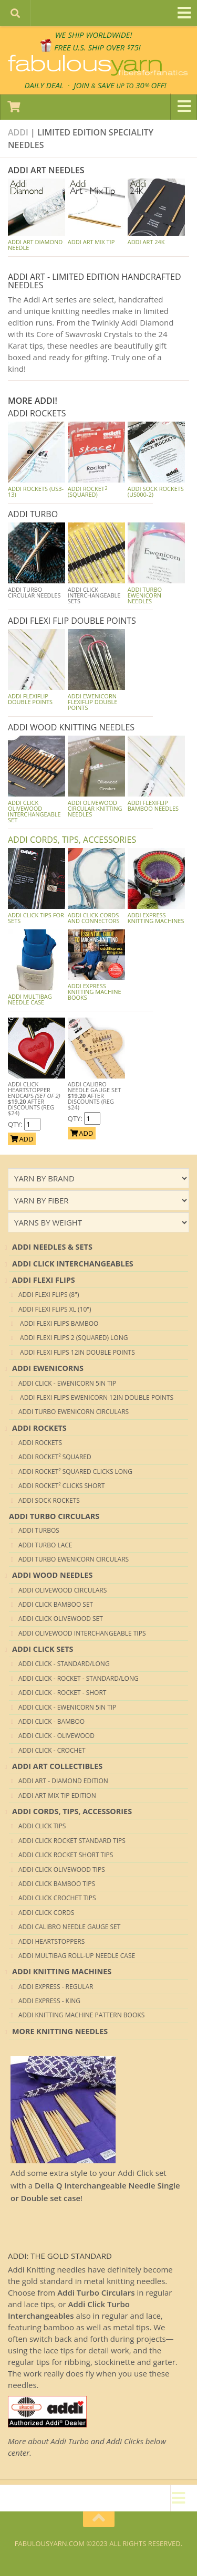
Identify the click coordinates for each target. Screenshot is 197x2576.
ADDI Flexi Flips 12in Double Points (76, 1352)
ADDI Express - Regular (55, 1986)
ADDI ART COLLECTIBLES (57, 1766)
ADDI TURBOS (38, 1530)
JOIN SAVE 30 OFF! (120, 85)
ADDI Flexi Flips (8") (48, 1294)
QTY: (16, 1124)
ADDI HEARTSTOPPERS (51, 1941)
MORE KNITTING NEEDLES (60, 2031)
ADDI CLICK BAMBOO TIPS (56, 1883)
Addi (18, 132)
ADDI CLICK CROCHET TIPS (57, 1897)
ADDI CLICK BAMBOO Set (55, 1604)
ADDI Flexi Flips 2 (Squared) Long (73, 1337)
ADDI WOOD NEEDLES (52, 1575)
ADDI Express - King (49, 2000)
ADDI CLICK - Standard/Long (64, 1663)
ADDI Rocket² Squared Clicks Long (75, 1471)
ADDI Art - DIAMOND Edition (63, 1780)
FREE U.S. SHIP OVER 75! (97, 47)
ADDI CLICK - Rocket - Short (62, 1692)
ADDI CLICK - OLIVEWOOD (56, 1735)
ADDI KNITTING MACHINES (61, 1971)
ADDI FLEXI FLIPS (43, 1280)
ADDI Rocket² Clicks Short (61, 1485)
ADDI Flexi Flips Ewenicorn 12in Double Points (95, 1397)
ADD (22, 1139)
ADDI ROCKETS (39, 1428)
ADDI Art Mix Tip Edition (57, 1795)
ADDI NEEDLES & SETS (52, 1247)
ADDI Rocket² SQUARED (54, 1456)
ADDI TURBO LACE (45, 1545)
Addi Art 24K (146, 242)
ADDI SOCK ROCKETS (49, 1500)
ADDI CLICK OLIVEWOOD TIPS (61, 1869)
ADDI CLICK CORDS (46, 1912)
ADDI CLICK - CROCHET (52, 1750)
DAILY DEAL (44, 85)
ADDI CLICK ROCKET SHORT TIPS (65, 1854)
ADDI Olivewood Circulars (62, 1590)
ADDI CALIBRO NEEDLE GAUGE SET (69, 1926)
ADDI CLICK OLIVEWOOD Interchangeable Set (34, 811)
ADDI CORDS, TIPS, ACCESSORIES (72, 839)
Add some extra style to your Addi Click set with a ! (95, 2185)
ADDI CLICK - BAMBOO (51, 1721)
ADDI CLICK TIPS (42, 1825)
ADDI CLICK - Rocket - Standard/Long (78, 1678)
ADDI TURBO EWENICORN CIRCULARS (73, 1411)
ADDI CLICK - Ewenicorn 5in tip (67, 1383)
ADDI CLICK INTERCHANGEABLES (72, 1264)
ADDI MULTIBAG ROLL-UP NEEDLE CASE (76, 1955)
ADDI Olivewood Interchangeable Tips (82, 1633)
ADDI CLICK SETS (43, 1649)
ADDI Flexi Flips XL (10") (54, 1309)
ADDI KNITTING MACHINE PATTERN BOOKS (81, 2014)
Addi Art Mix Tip (91, 242)
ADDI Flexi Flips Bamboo (58, 1323)
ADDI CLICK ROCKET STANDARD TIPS (72, 1840)
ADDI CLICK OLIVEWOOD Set (60, 1618)
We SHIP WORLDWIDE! (93, 34)
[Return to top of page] (99, 2519)
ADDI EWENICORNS (48, 1368)
